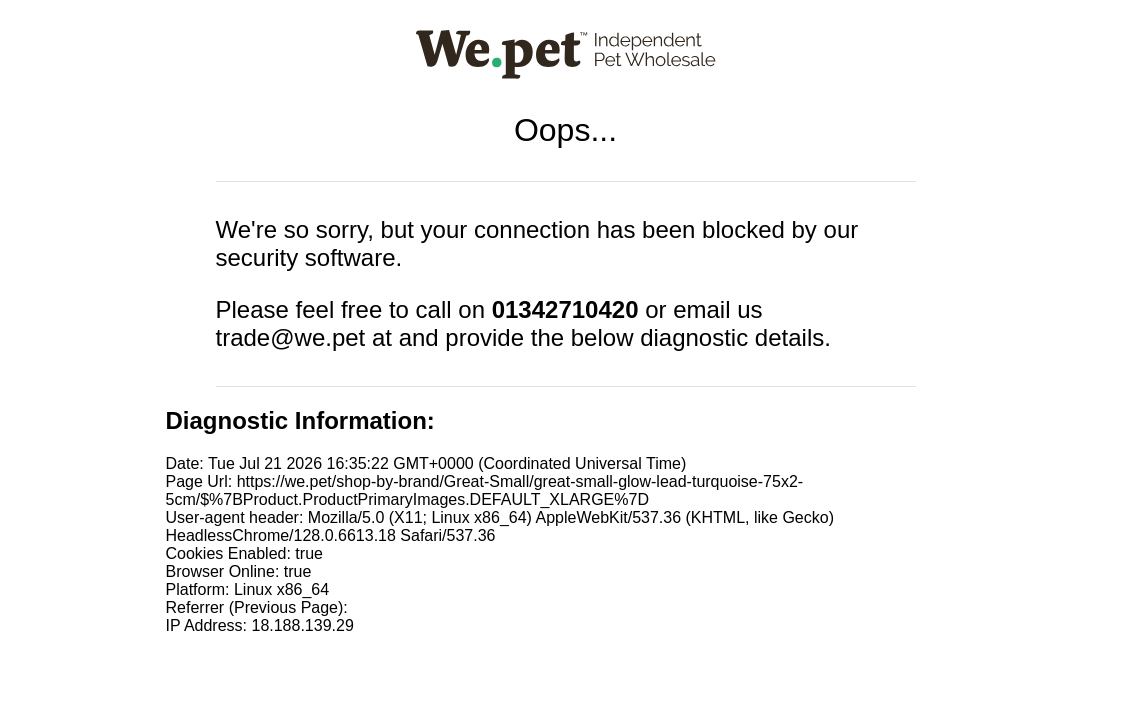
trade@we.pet (291, 337)
